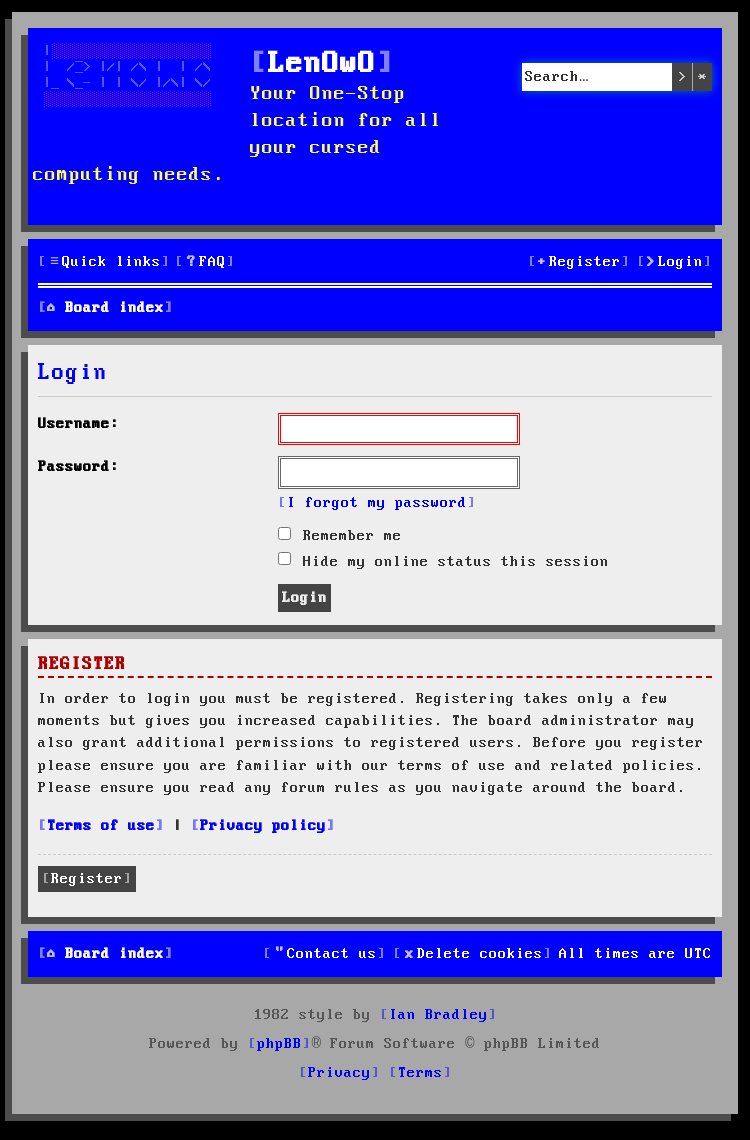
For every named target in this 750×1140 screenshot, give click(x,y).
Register (87, 879)
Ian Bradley (438, 1015)
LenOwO (322, 64)
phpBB (279, 1044)
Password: (78, 467)
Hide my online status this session (443, 562)
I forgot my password (377, 503)
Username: (78, 424)
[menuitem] (205, 262)
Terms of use (101, 826)
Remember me (340, 536)
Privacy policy (263, 826)
